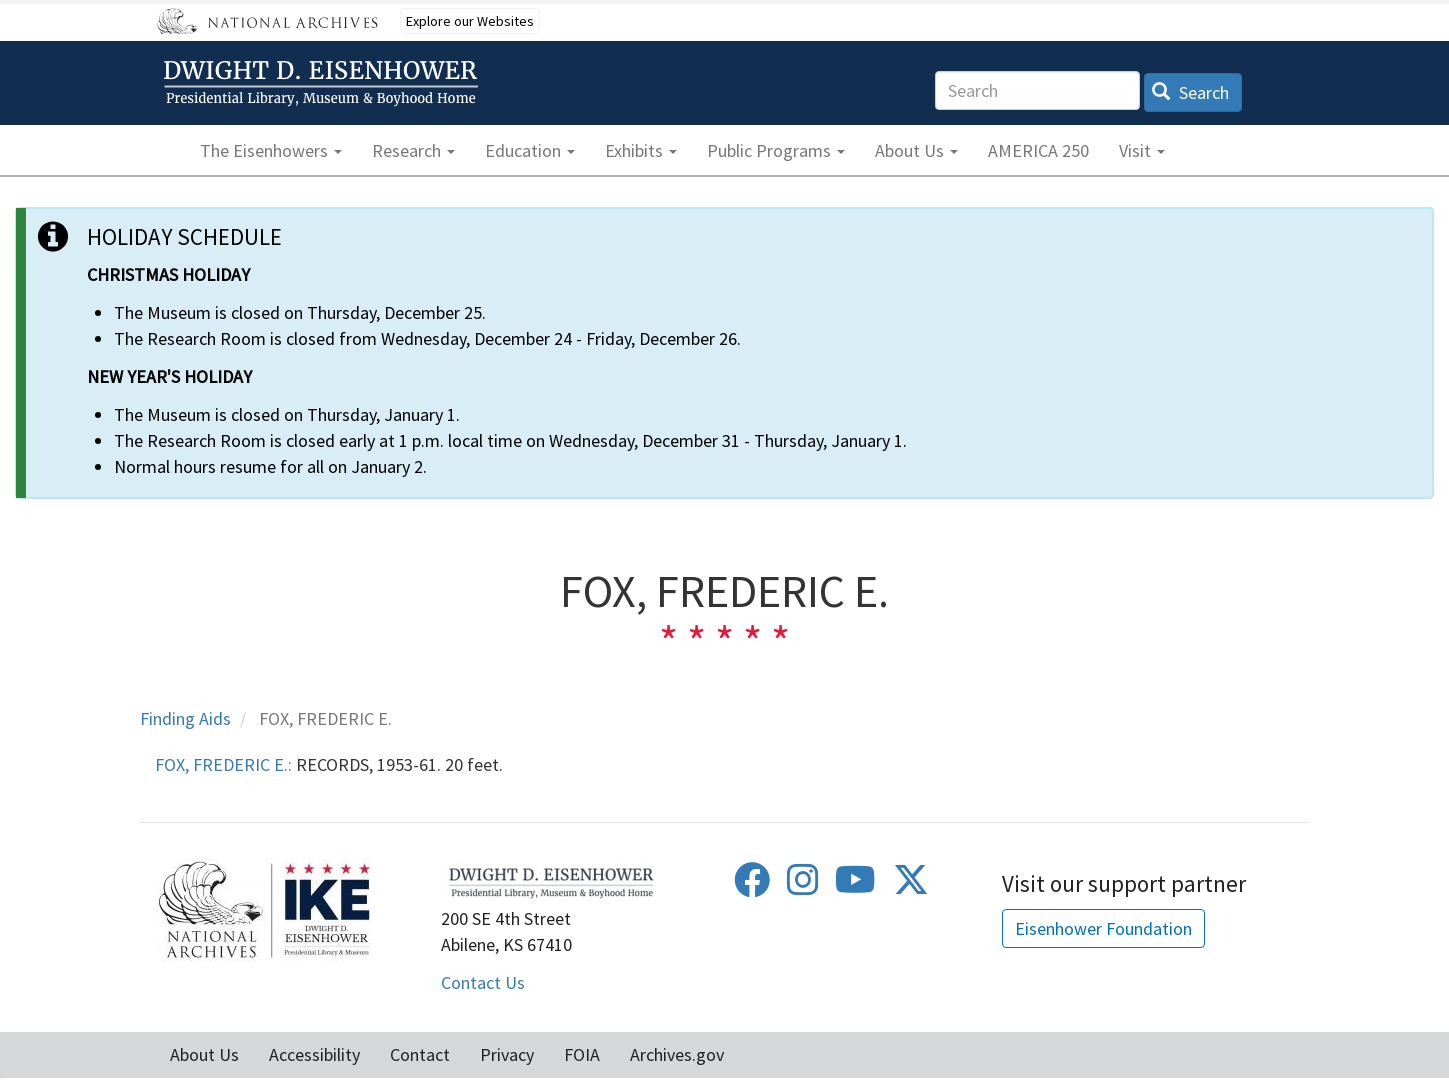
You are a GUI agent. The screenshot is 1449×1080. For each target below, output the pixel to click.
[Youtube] (855, 886)
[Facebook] (752, 886)
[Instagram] (803, 886)
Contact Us (483, 982)
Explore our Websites (470, 21)
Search (1190, 92)
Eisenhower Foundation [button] (1103, 928)
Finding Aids (185, 718)
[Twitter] (911, 886)
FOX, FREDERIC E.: (223, 764)
